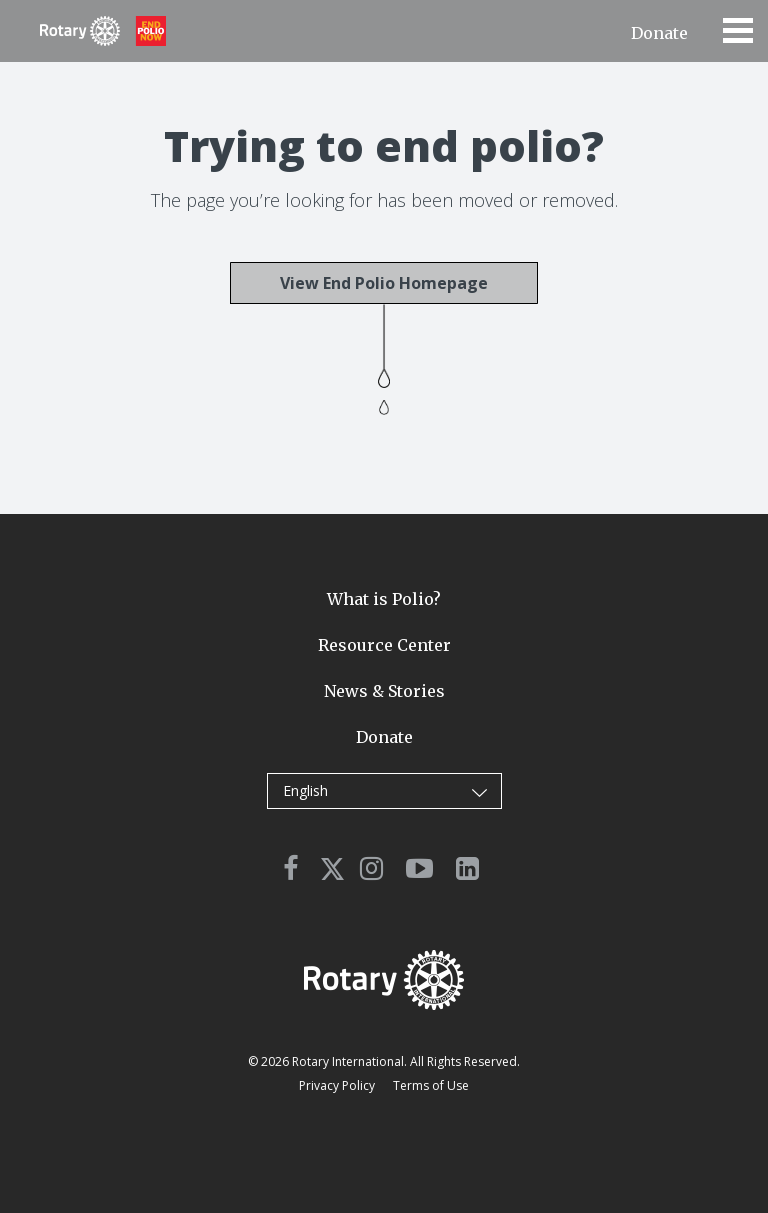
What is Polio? (384, 599)
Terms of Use (431, 1085)
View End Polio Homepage (384, 283)
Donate (659, 33)
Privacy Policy (337, 1085)
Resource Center (384, 645)
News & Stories (384, 691)
